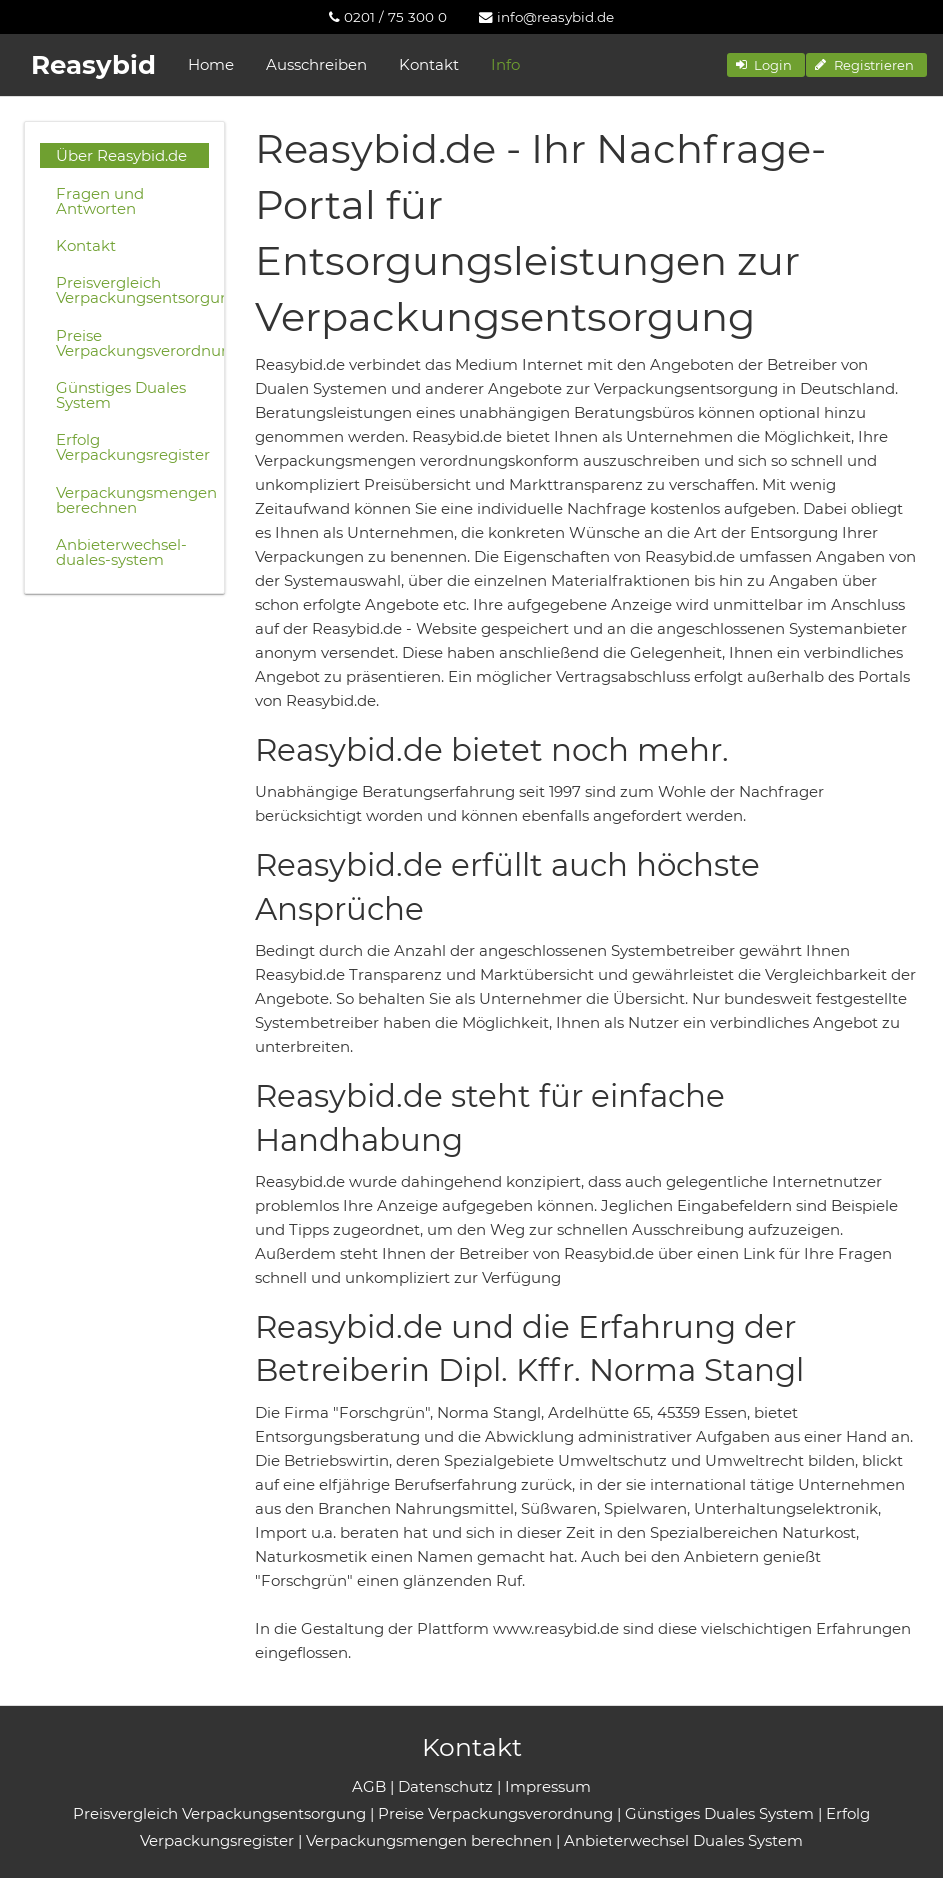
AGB (369, 1786)
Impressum (548, 1786)
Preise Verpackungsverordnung (132, 343)
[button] (766, 65)
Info (505, 64)
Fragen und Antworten (100, 201)
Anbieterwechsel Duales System (683, 1840)
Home (211, 64)
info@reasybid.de (546, 17)
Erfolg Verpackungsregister (132, 447)
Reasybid (93, 65)
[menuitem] (388, 17)
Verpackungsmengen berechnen (132, 500)
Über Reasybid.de (121, 155)
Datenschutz (445, 1786)
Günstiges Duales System (121, 395)
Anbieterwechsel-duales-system (121, 552)
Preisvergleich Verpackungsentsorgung (132, 290)
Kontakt (429, 64)
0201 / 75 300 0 (388, 17)
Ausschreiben (316, 64)
